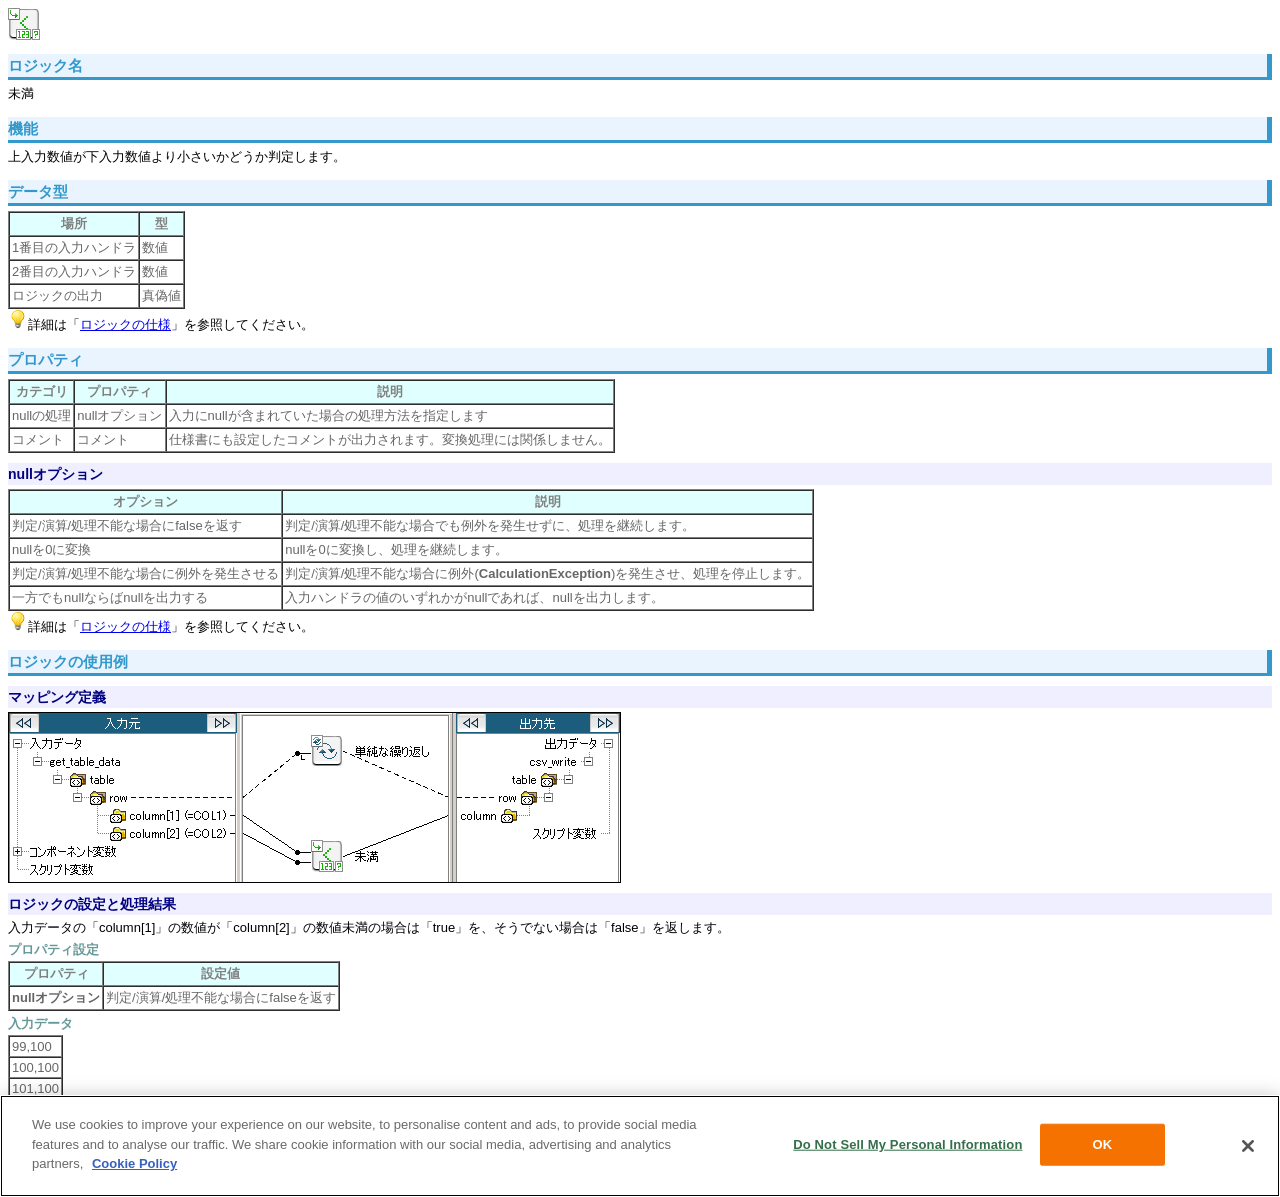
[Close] (1248, 1146)
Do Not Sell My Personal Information (907, 1144)
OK (1103, 1144)
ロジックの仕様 (125, 324)
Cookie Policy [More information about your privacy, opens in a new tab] (134, 1163)
